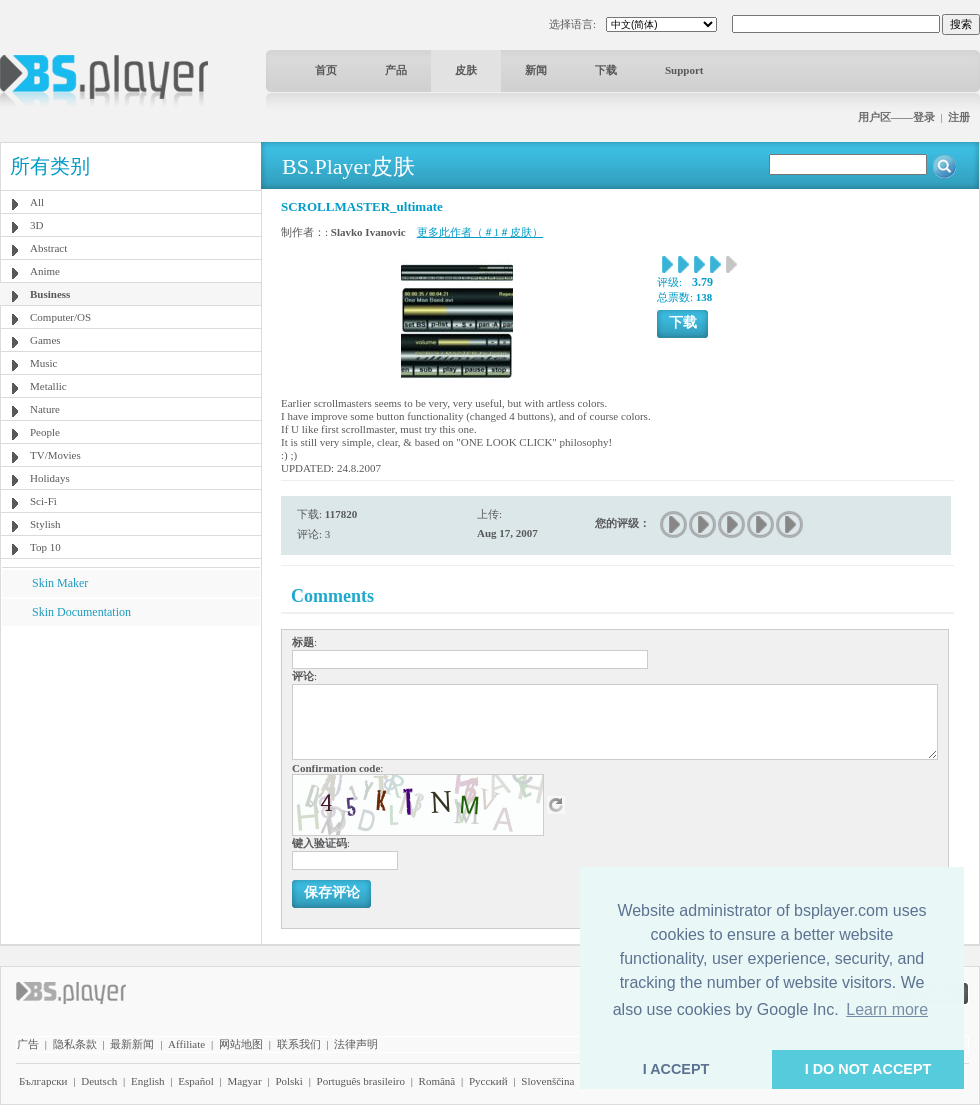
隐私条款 (75, 1044)
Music (44, 363)
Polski (289, 1081)
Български (43, 1081)
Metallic (48, 386)
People (45, 432)
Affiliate (186, 1044)
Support (684, 70)
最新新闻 (132, 1044)
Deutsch (99, 1081)
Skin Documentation (81, 612)
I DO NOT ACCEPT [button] (868, 1069)
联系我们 (299, 1044)
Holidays (50, 478)
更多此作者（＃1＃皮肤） (480, 232)
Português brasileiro (361, 1081)
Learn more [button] (887, 1009)
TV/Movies (55, 455)
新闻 (536, 70)
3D (36, 225)
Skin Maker (60, 583)
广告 (28, 1044)
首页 (326, 70)
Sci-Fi (43, 501)
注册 (959, 117)
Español (195, 1081)
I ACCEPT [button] (676, 1069)
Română (437, 1081)
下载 (606, 70)
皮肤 (466, 70)
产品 (396, 70)
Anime (45, 271)
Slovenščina (547, 1081)
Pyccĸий (488, 1081)
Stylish (45, 524)
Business (50, 294)
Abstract (48, 248)
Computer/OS (60, 317)
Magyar (244, 1081)
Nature (45, 409)
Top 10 (45, 547)
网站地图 (241, 1044)
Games (45, 340)
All (37, 202)
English (148, 1081)
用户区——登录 (896, 117)
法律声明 (356, 1044)
